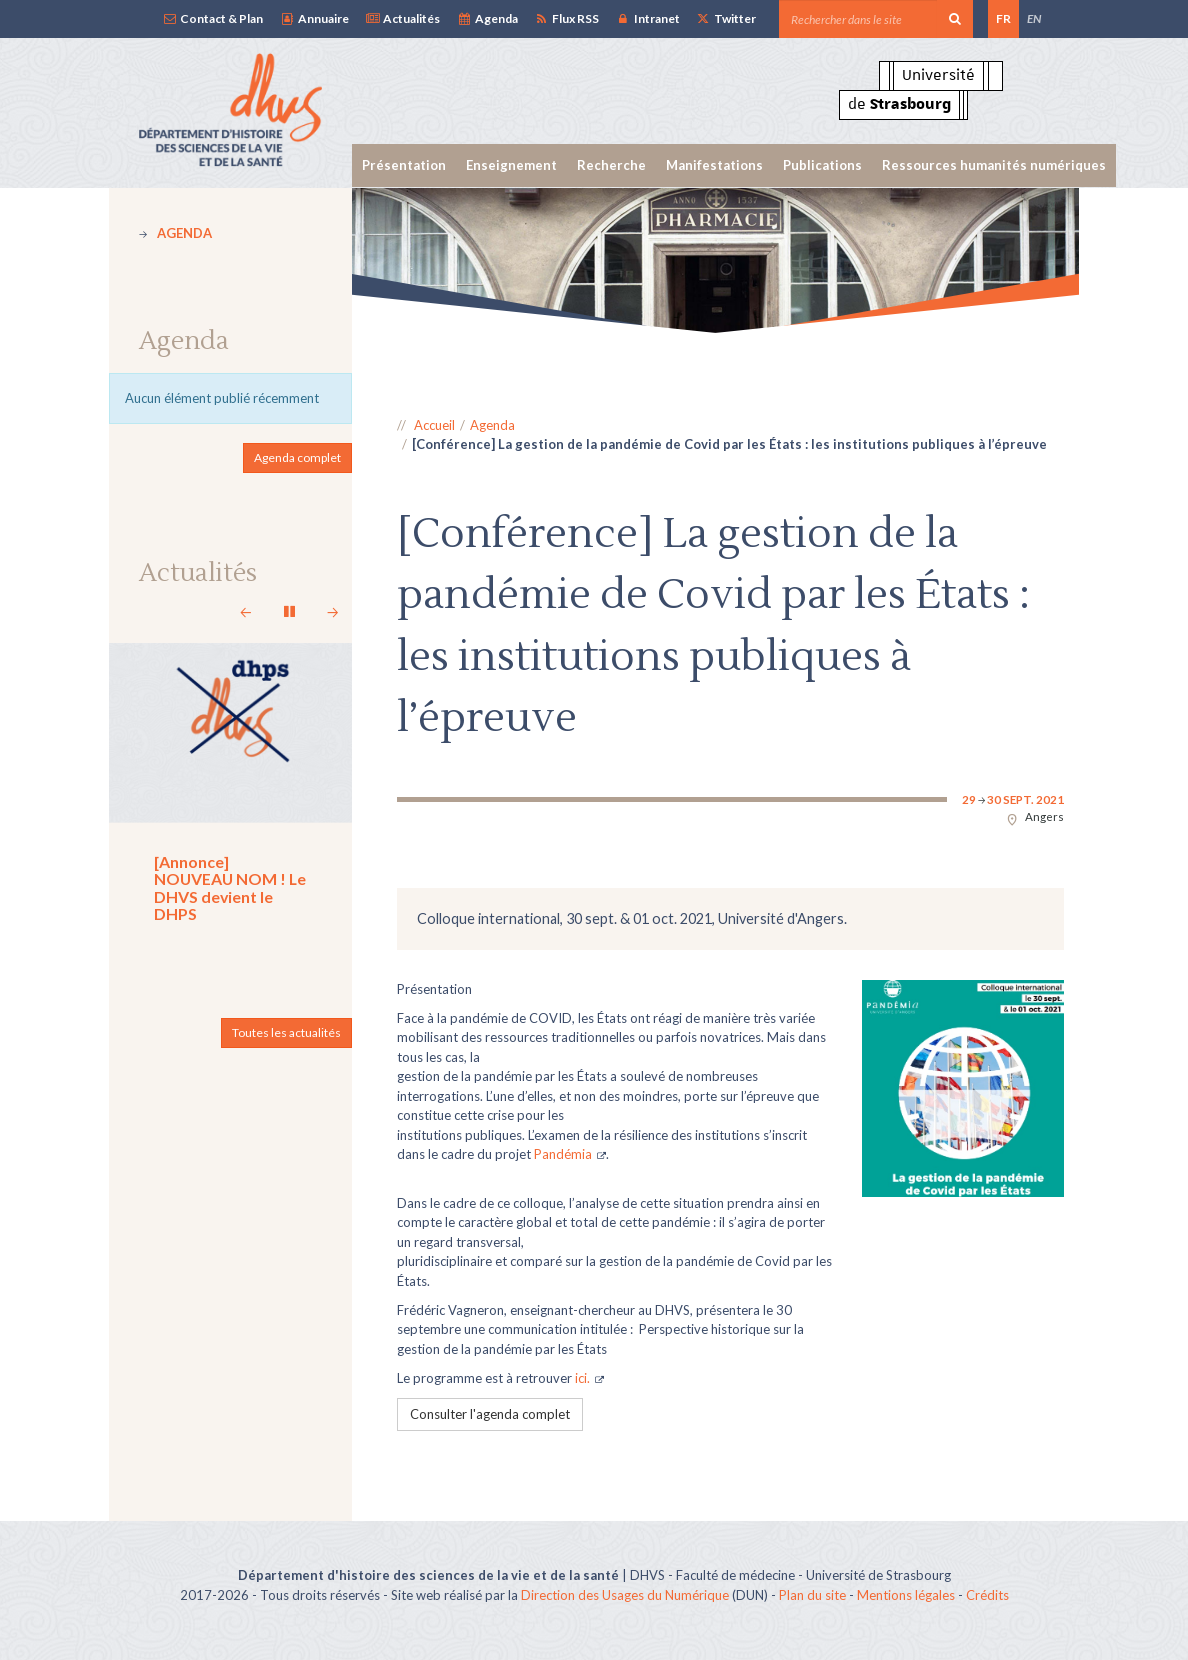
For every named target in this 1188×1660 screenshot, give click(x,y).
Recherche (611, 165)
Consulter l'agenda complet (490, 1414)
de (899, 104)
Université (938, 75)
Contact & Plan (212, 18)
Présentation (404, 165)
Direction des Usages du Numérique (625, 1595)
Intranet (647, 18)
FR (1003, 18)
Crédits (987, 1595)
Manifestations (714, 165)
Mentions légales (906, 1595)
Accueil (434, 425)
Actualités (402, 18)
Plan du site (812, 1595)
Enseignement (511, 165)
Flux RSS (566, 18)
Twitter (726, 18)
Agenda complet (297, 457)
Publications (822, 165)
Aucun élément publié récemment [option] (222, 398)
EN (1034, 18)
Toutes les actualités (286, 1032)
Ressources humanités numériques (994, 165)
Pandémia (563, 1154)
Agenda (486, 18)
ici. (582, 1378)
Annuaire (313, 18)
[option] (716, 260)
